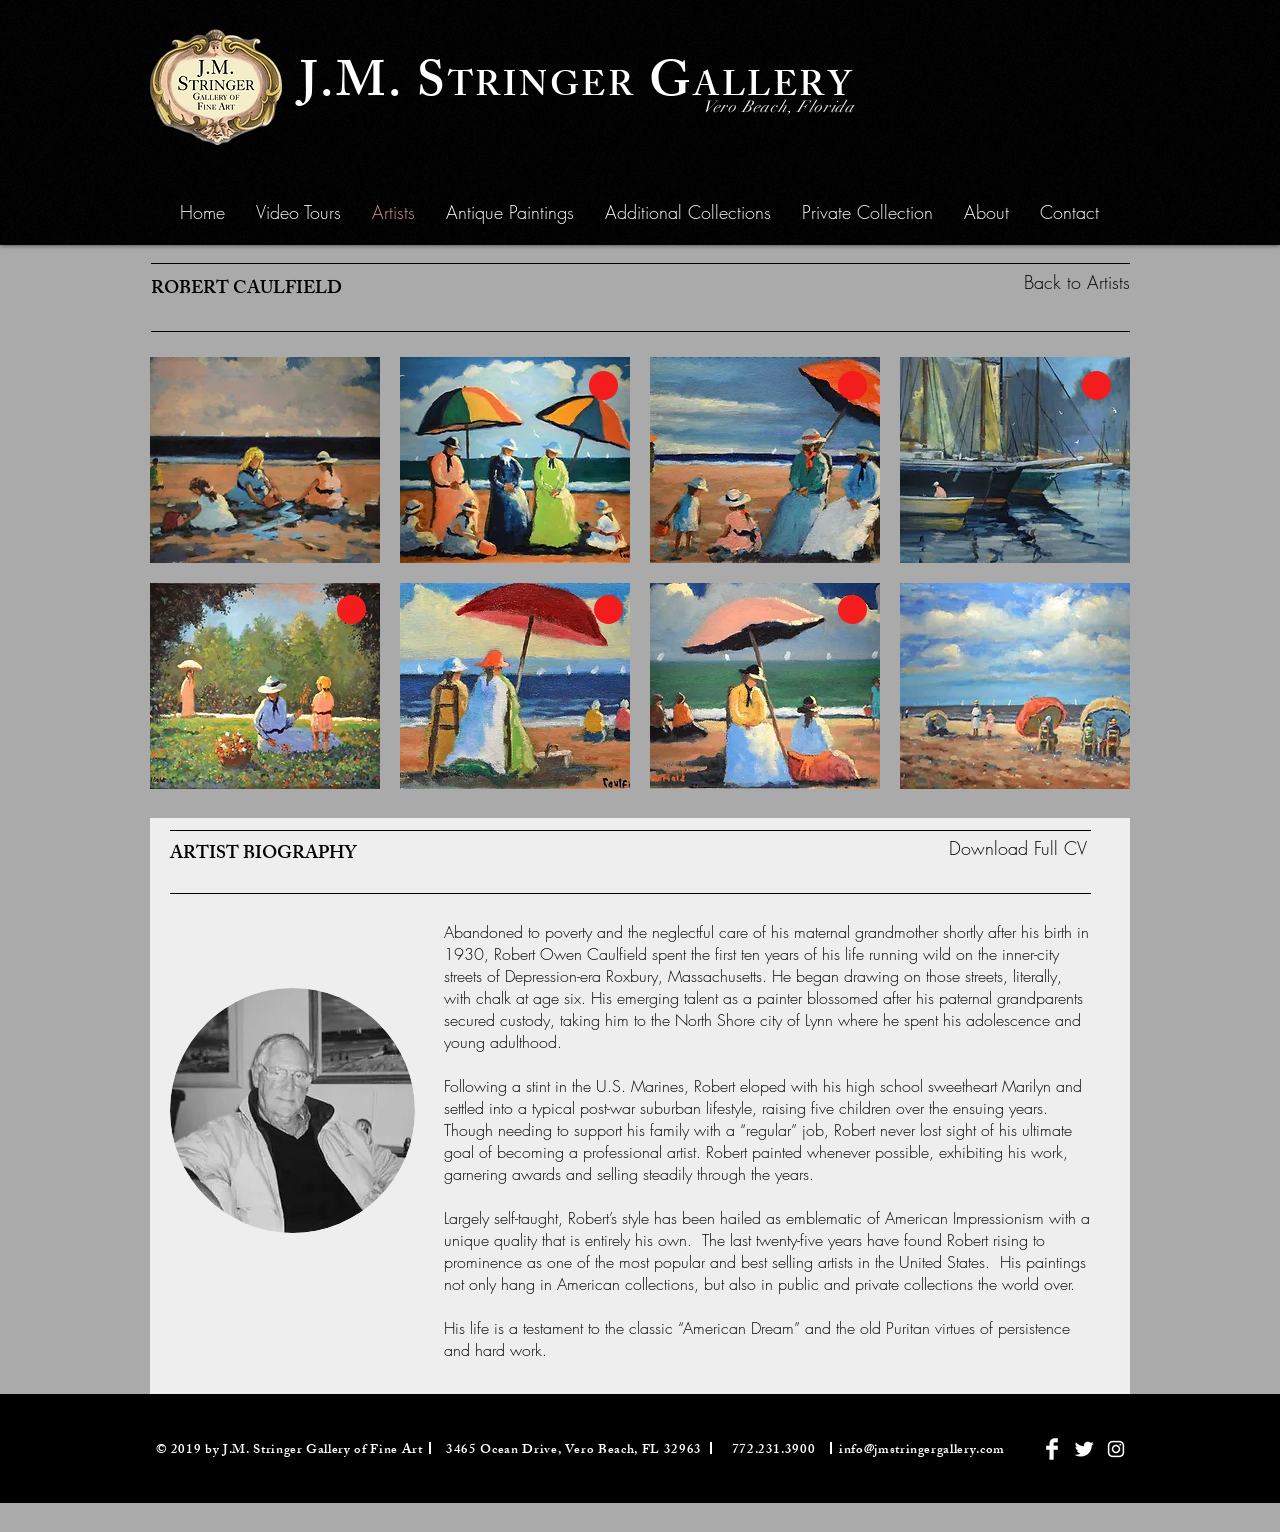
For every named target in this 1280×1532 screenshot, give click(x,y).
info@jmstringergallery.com (922, 1451)
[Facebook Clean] (1052, 1449)
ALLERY (773, 89)
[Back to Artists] (1038, 282)
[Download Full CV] (1018, 849)
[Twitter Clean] (1084, 1449)
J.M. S (374, 87)
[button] (510, 212)
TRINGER (542, 89)
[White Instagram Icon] (1116, 1449)
